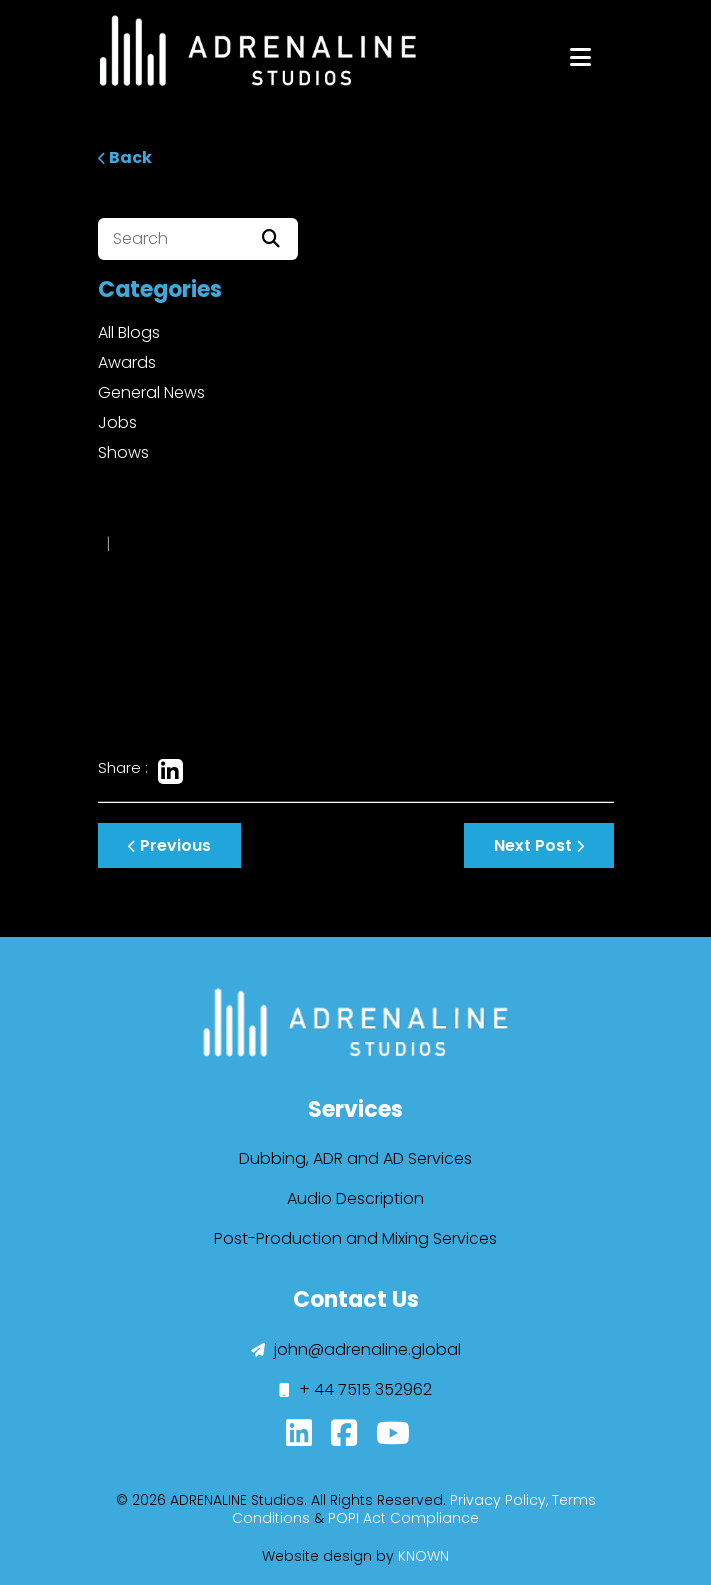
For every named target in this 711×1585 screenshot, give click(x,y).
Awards (127, 362)
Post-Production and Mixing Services (355, 1238)
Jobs (117, 422)
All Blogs (129, 332)
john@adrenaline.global (356, 1349)
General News (151, 392)
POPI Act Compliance (403, 1518)
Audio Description (355, 1198)
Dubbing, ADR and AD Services (355, 1158)
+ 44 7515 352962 (355, 1389)
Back (125, 157)
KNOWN (423, 1556)
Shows (123, 452)
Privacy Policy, (499, 1500)
